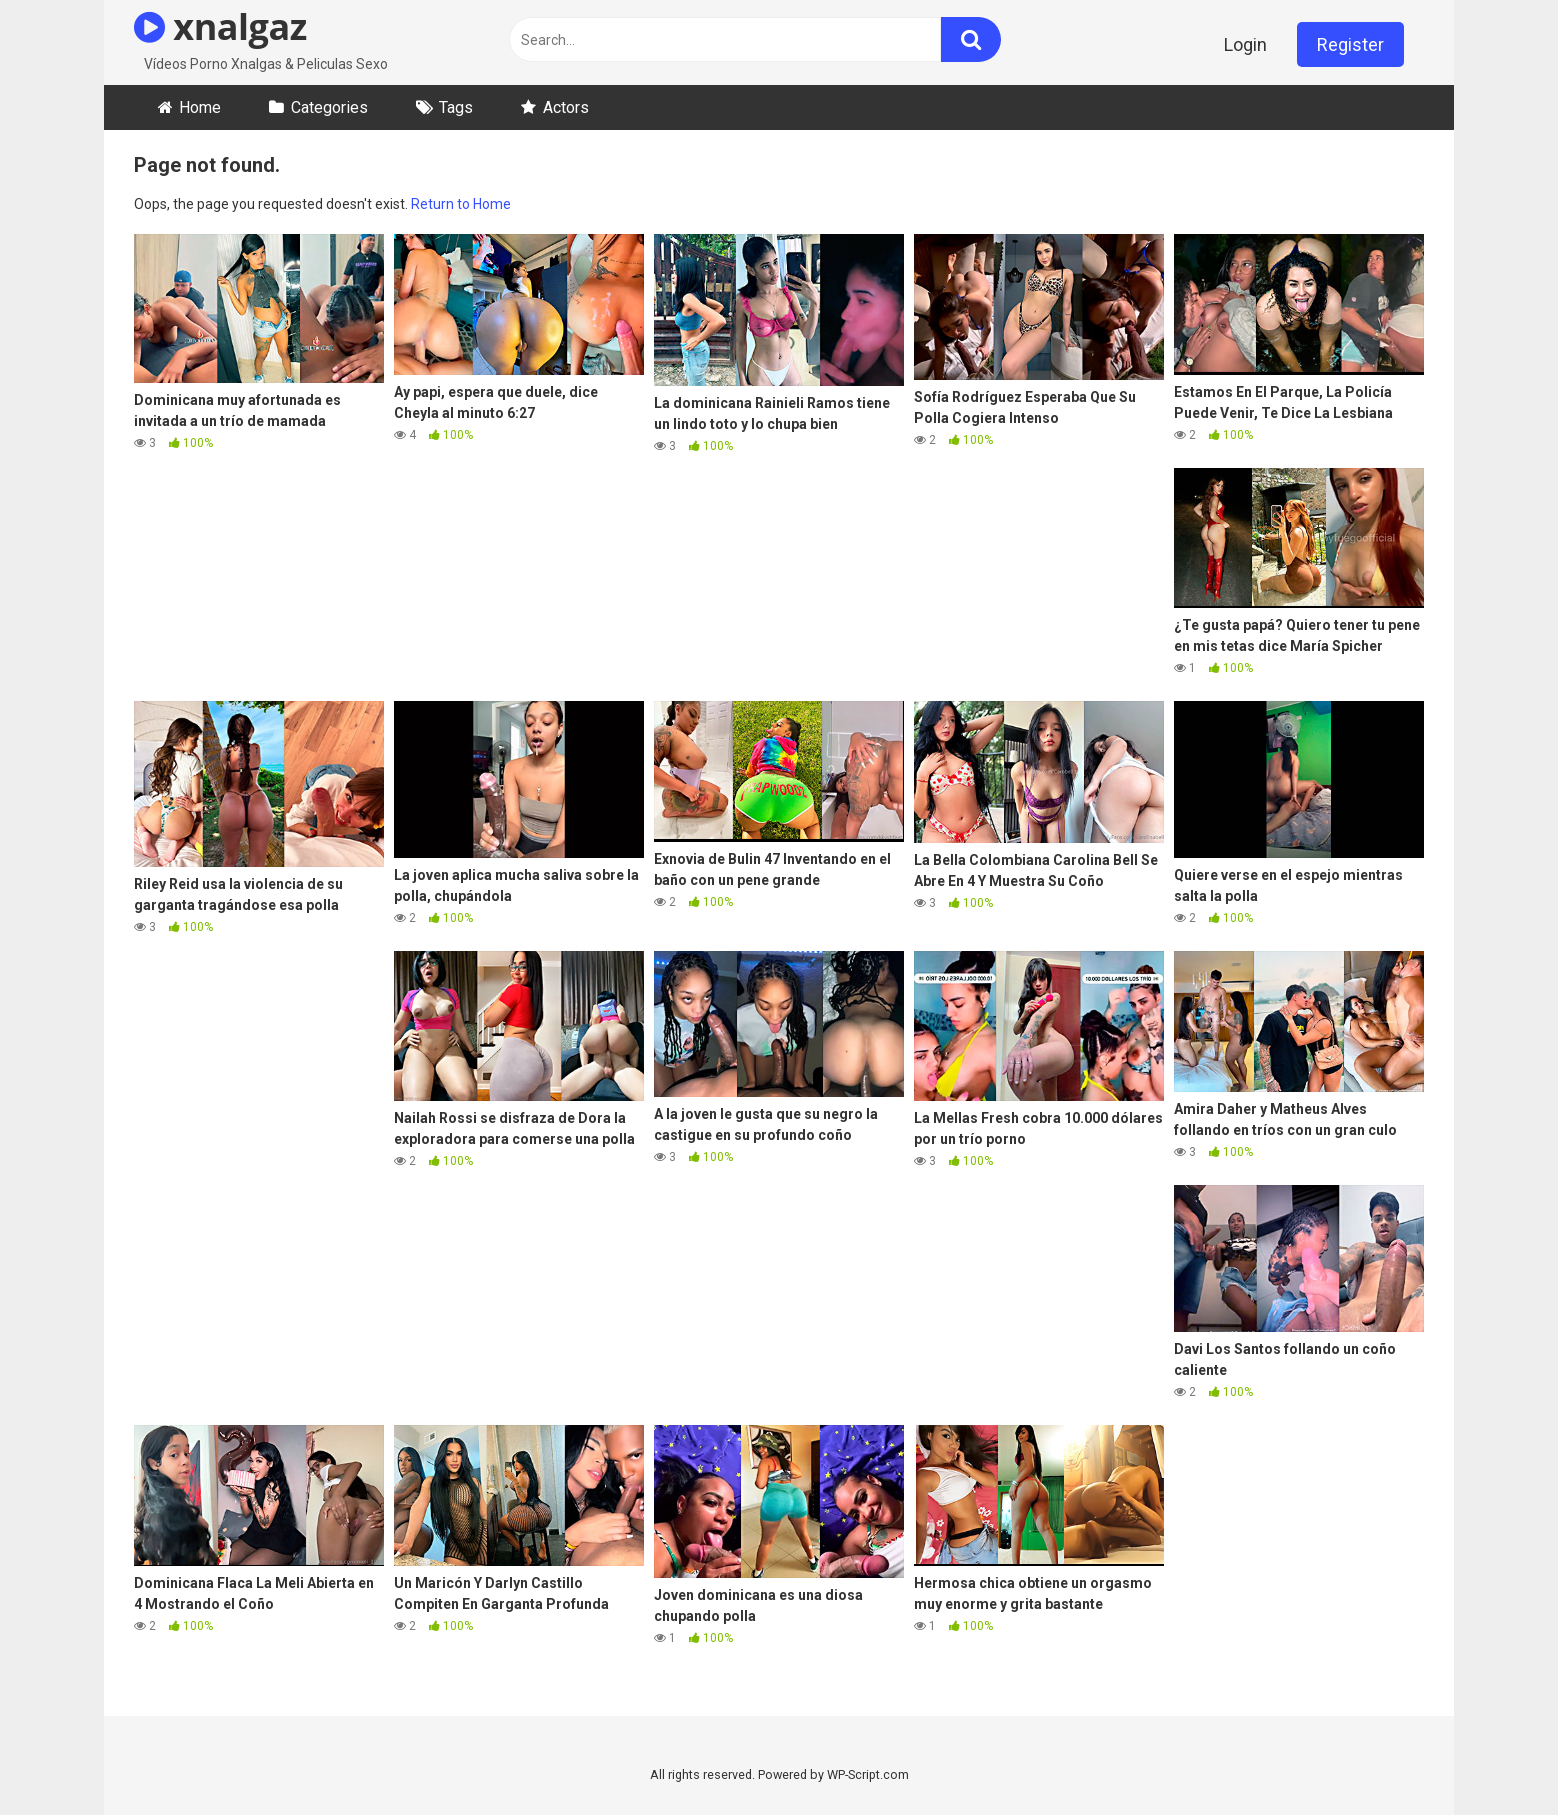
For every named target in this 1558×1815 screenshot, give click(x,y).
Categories (329, 107)
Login (1245, 44)
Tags (456, 107)
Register (1350, 44)
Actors (566, 107)
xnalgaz (220, 26)
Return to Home (461, 204)
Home (200, 107)
